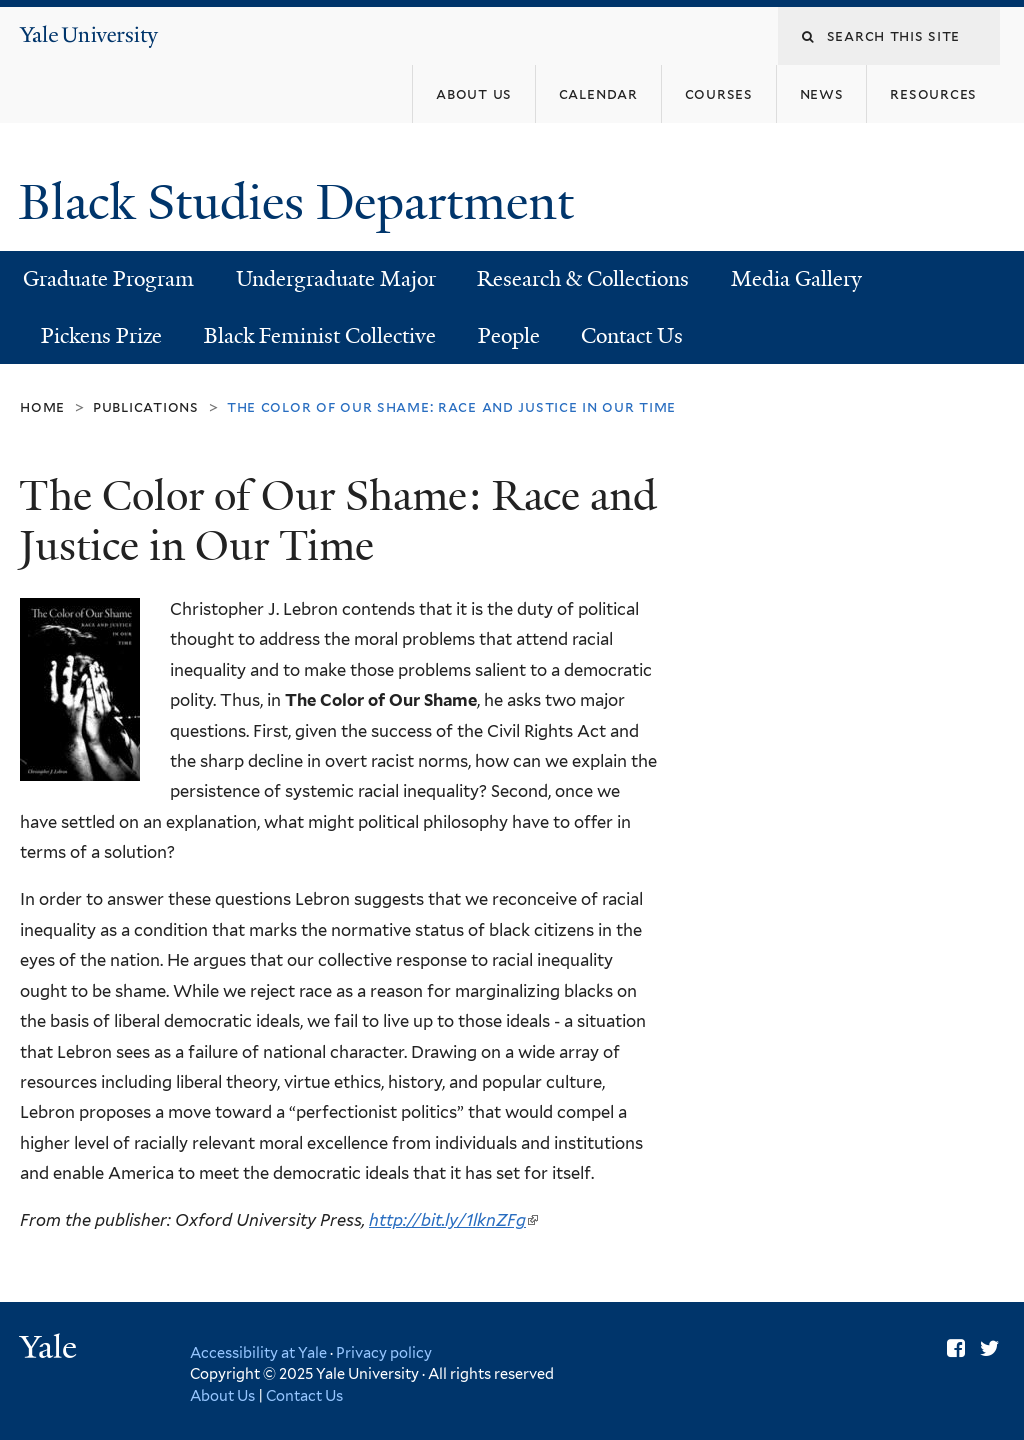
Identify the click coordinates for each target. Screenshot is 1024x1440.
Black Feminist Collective (320, 336)
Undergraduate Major (336, 279)
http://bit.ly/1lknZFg (453, 1220)
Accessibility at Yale (258, 1352)
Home (42, 406)
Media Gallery (796, 279)
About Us (222, 1395)
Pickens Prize (101, 336)
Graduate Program (108, 279)
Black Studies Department (302, 202)
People (509, 336)
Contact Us (632, 336)
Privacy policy (384, 1352)
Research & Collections (583, 279)
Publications (146, 406)
